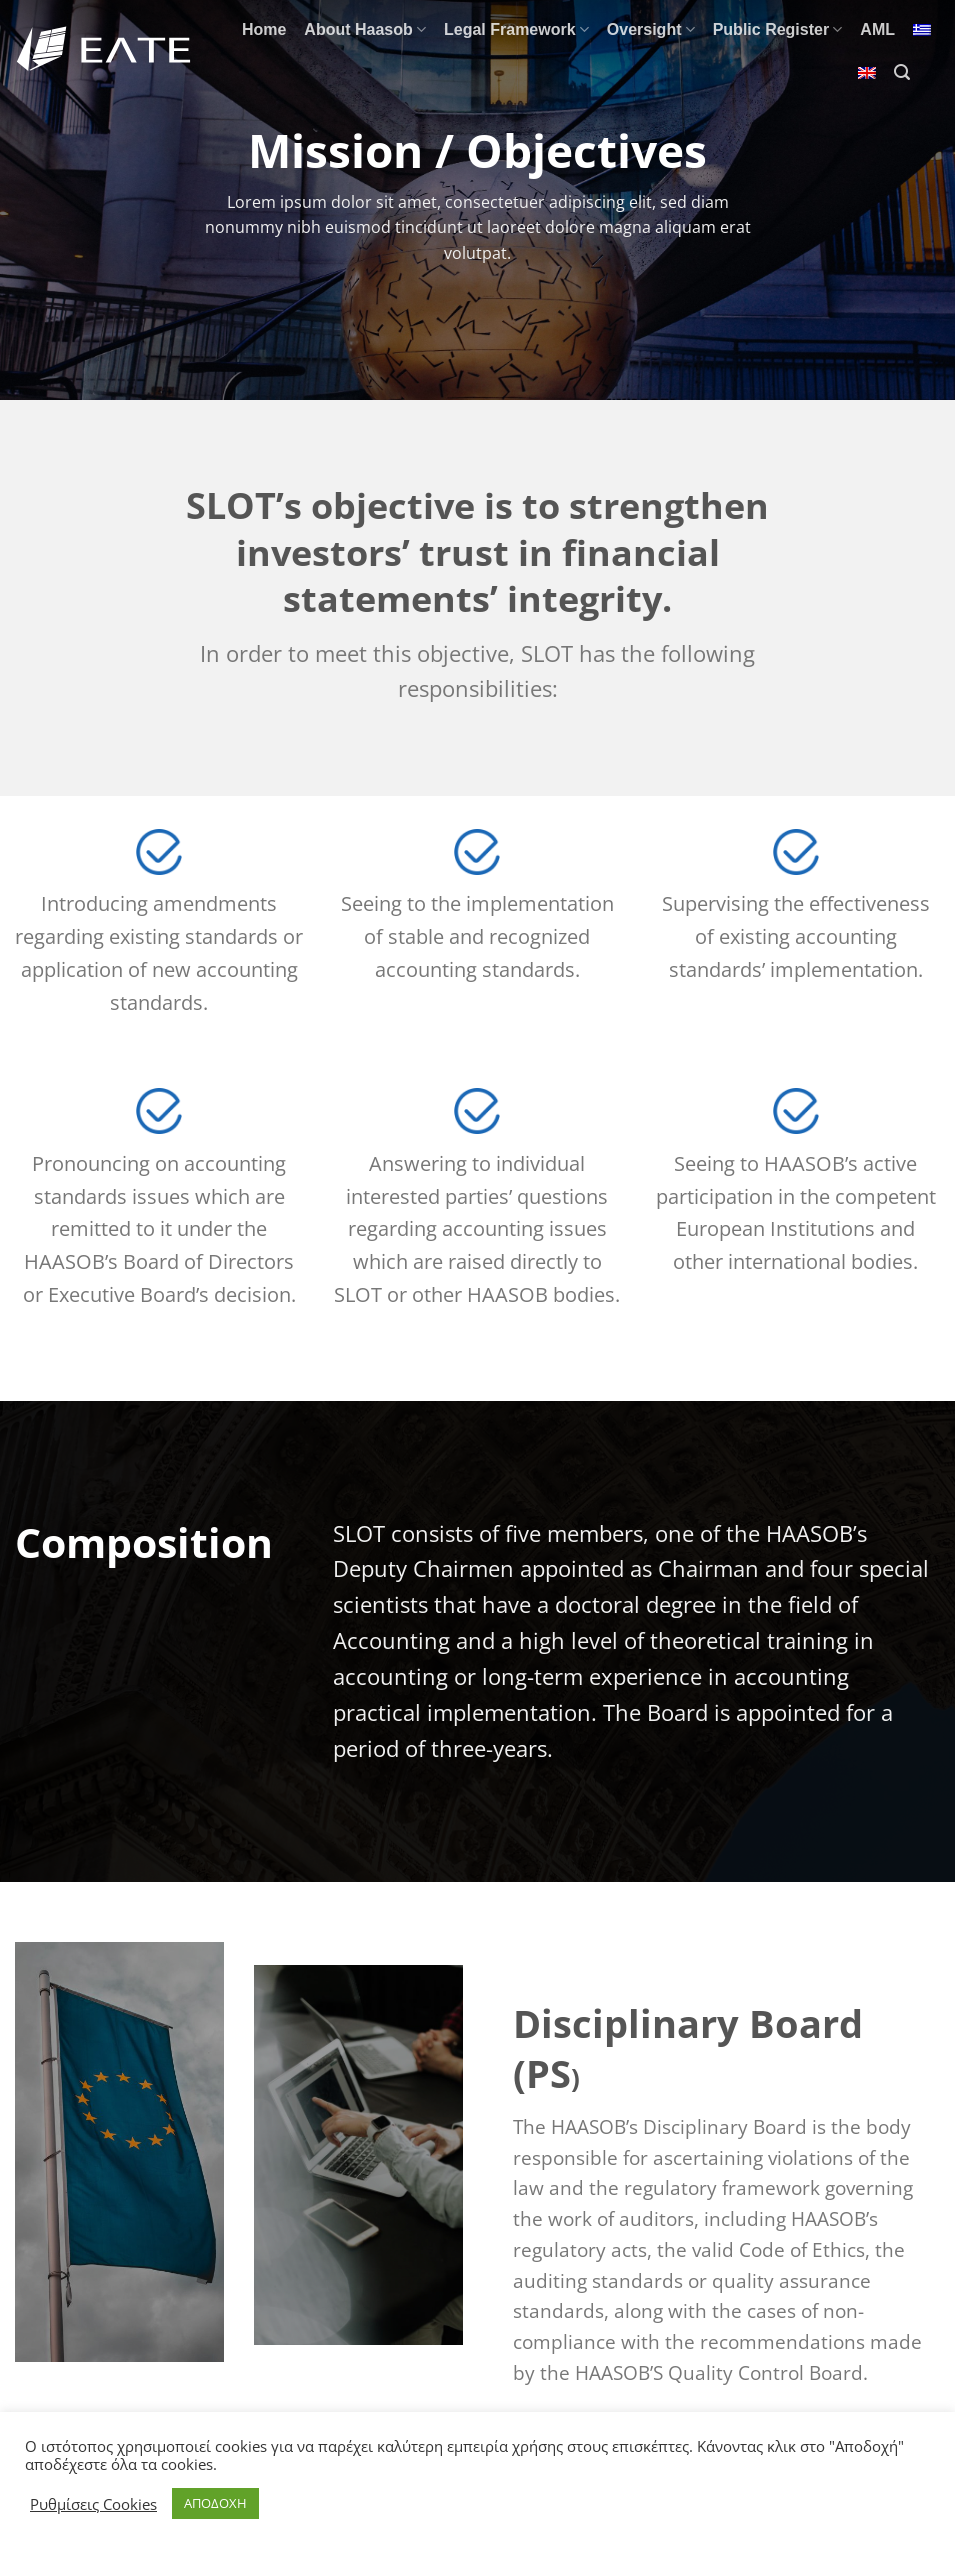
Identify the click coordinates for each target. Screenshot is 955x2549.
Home (264, 29)
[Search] (902, 72)
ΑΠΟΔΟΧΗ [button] (215, 2503)
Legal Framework (516, 29)
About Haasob (365, 29)
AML (877, 29)
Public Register (778, 29)
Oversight (651, 29)
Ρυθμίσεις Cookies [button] (93, 2504)
